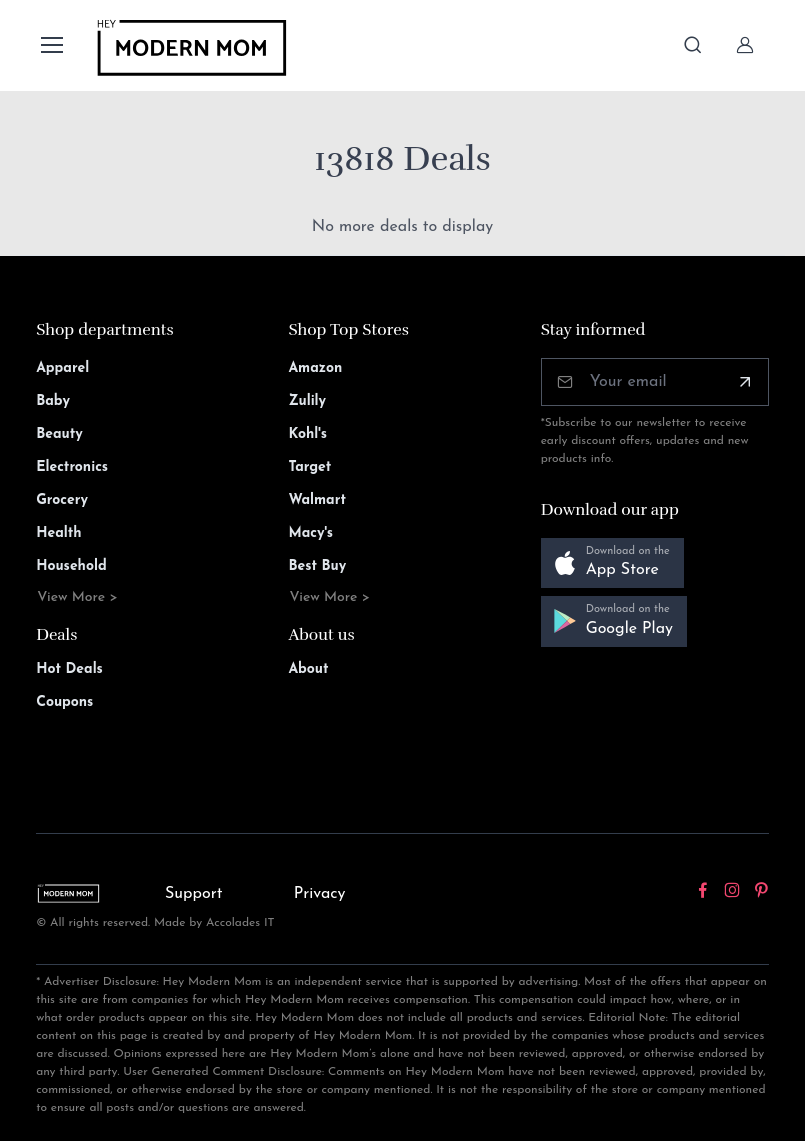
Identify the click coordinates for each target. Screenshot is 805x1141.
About (308, 669)
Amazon (315, 368)
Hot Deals (69, 669)
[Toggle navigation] (51, 45)
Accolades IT (240, 923)
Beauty (59, 434)
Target (309, 467)
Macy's (310, 533)
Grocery (62, 500)
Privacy (320, 894)
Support (194, 894)
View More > (77, 597)
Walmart (317, 500)
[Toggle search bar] (693, 45)
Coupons (64, 702)
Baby (53, 401)
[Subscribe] (745, 382)
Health (58, 533)
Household (71, 566)
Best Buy (317, 566)
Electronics (72, 467)
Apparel (62, 368)
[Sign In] (745, 45)
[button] (612, 563)
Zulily (307, 401)
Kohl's (307, 434)
